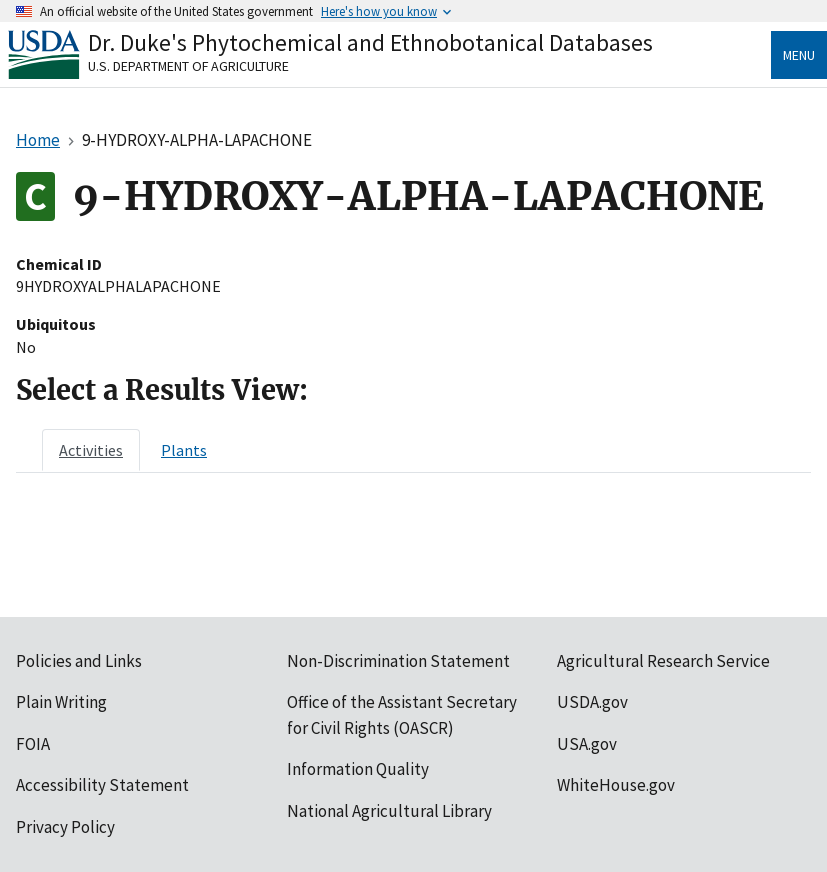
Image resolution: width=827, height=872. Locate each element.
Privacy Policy (65, 827)
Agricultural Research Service (663, 661)
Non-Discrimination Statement (398, 661)
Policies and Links (79, 661)
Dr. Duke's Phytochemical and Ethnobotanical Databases (370, 42)
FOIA (33, 744)
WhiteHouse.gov (616, 785)
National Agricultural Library (389, 811)
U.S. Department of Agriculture (188, 66)
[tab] (91, 450)
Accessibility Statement (102, 785)
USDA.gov (592, 702)
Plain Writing (61, 702)
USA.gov (587, 744)
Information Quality (358, 769)
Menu (799, 55)
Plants (184, 450)
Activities (91, 450)
